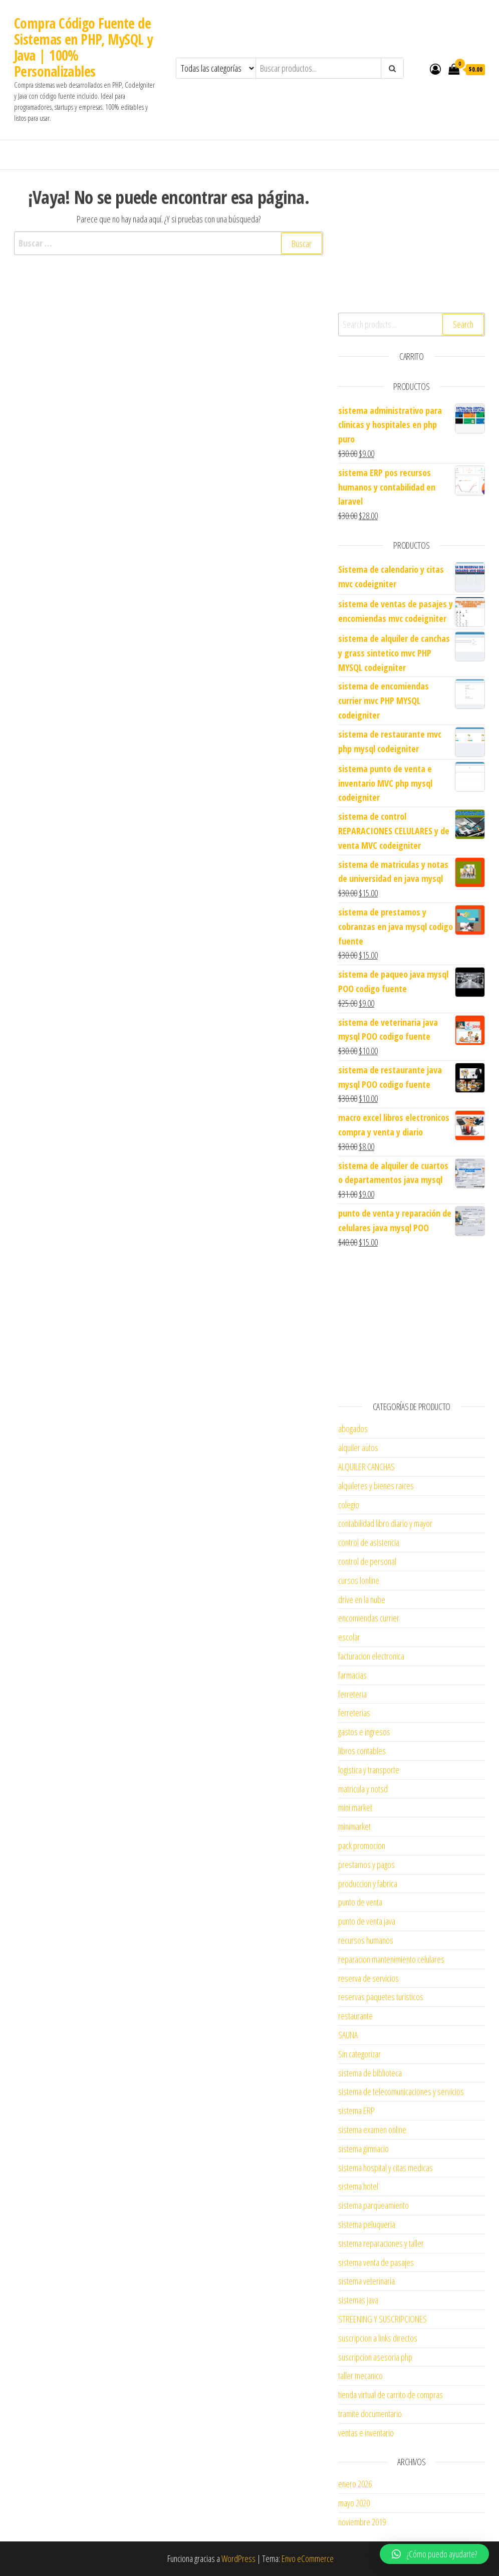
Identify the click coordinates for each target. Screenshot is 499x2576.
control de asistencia (368, 1542)
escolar (349, 1637)
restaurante (355, 2016)
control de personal (367, 1561)
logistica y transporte (368, 1770)
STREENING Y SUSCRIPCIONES (382, 2319)
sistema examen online (372, 2130)
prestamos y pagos (366, 1864)
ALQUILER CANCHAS (366, 1467)
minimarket (354, 1826)
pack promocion (361, 1845)
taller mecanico (360, 2376)
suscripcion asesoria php (375, 2357)
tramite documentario (370, 2414)
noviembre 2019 (362, 2522)
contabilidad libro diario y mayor (385, 1523)
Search (463, 324)
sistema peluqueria (366, 2224)
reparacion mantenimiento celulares (391, 1959)
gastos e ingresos (364, 1732)
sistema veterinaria (366, 2281)
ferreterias (354, 1713)
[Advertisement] (411, 240)
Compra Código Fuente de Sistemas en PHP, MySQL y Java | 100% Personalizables (83, 47)
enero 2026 (355, 2484)
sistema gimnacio (363, 2149)
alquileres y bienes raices (376, 1486)
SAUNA (348, 2035)
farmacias (352, 1675)
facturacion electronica (371, 1656)
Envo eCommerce (308, 2558)
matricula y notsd (363, 1789)
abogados (353, 1429)
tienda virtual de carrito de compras (390, 2395)
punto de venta (360, 1902)
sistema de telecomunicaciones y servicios (401, 2091)
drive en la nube (361, 1599)
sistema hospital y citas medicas (385, 2168)
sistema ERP (356, 2110)
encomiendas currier (368, 1618)
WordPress (238, 2558)
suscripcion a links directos (377, 2338)
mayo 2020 (354, 2503)
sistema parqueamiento (373, 2205)
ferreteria (352, 1694)
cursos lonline (358, 1580)
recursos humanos (365, 1940)
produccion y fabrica (367, 1884)
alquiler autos (358, 1448)
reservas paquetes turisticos (380, 1997)
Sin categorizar (359, 2054)
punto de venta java (366, 1921)
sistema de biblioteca (370, 2073)
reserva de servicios (368, 1978)
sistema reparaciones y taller (381, 2243)
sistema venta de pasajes (376, 2262)
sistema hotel (358, 2186)
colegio (348, 1505)
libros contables (362, 1751)
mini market (355, 1807)
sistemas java (358, 2300)
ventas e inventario (366, 2433)
